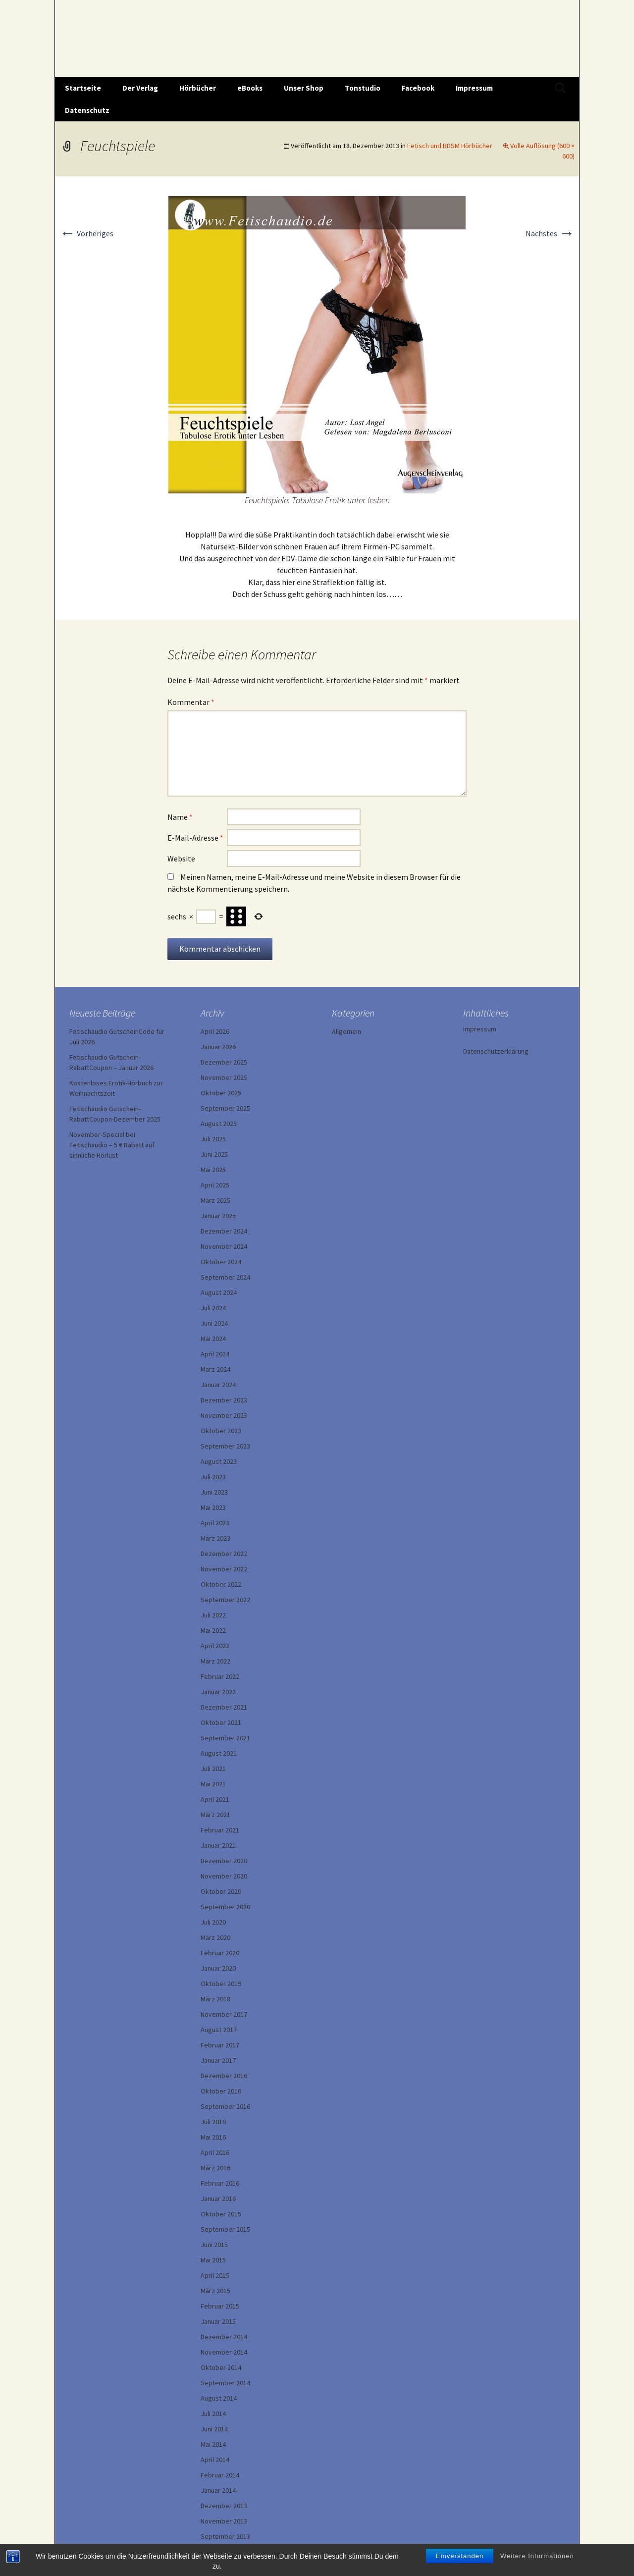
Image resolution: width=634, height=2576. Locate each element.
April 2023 (215, 1522)
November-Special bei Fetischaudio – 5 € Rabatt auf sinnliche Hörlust (112, 1145)
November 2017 (224, 2014)
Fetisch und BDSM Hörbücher (449, 145)
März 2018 (215, 1998)
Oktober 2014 (221, 2367)
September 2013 (225, 2536)
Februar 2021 (220, 1829)
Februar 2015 (220, 2306)
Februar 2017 (220, 2044)
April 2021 (215, 1799)
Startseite (83, 88)
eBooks (250, 88)
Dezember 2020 (224, 1860)
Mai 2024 (213, 1338)
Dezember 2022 (224, 1553)
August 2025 (219, 1123)
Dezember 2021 (224, 1707)
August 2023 (219, 1461)
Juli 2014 (213, 2413)
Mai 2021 (213, 1783)
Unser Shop (303, 88)
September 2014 (225, 2382)
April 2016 (215, 2152)
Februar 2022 (220, 1676)
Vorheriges (86, 233)
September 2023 (225, 1446)
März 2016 (215, 2167)
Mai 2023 (213, 1507)
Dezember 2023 (224, 1399)
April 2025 (215, 1185)
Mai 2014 (213, 2444)
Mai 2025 (213, 1169)
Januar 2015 (218, 2321)
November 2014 (224, 2352)
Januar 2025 (218, 1215)
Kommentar (190, 702)
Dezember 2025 (224, 1062)
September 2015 (225, 2229)
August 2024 (219, 1292)
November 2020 (224, 1876)
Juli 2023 (213, 1476)
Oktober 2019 (221, 1983)
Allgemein (346, 1031)
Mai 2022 (213, 1630)
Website (181, 858)
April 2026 (215, 1031)
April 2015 (215, 2275)
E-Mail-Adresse (195, 838)
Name (180, 817)
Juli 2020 (213, 1922)
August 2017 (219, 2029)
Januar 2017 (218, 2060)
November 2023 (224, 1415)
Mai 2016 (213, 2137)
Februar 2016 (220, 2183)
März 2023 (215, 1538)
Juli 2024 (213, 1307)
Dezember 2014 (224, 2336)
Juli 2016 (213, 2121)
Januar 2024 (218, 1384)
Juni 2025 (214, 1154)
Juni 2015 (214, 2244)
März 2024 (215, 1369)
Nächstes (550, 233)
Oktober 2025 (221, 1092)
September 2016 (225, 2106)
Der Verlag (140, 88)
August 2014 (219, 2398)
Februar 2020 (220, 1952)
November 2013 (224, 2521)
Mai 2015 (213, 2259)
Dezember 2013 (224, 2505)
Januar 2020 (218, 1968)
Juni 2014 (214, 2428)
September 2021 (225, 1737)
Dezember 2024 (224, 1231)
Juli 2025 (213, 1138)
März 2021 (215, 1814)
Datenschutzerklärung (495, 1051)
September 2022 (225, 1599)
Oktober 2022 (221, 1584)
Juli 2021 (213, 1768)
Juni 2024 (214, 1323)
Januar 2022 (218, 1691)
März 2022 (215, 1661)
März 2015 (215, 2290)
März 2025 (215, 1200)
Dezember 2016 (224, 2075)
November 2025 (224, 1077)
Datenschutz (87, 110)
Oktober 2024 (221, 1261)
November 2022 (224, 1568)
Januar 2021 (218, 1845)
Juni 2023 (214, 1492)
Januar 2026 (218, 1046)
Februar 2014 (220, 2474)
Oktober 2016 (221, 2091)
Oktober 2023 (221, 1430)
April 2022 (215, 1645)
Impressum (474, 88)
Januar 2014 (218, 2490)
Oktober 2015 (221, 2213)
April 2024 (215, 1353)
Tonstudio (362, 88)
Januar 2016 (218, 2198)
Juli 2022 (213, 1614)
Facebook (418, 88)
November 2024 (224, 1246)
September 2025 (225, 1108)
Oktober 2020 (221, 1891)
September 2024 (225, 1277)
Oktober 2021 (221, 1722)
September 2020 (225, 1906)
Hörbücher (197, 88)
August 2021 (219, 1753)
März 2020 (215, 1937)
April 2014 (215, 2459)
